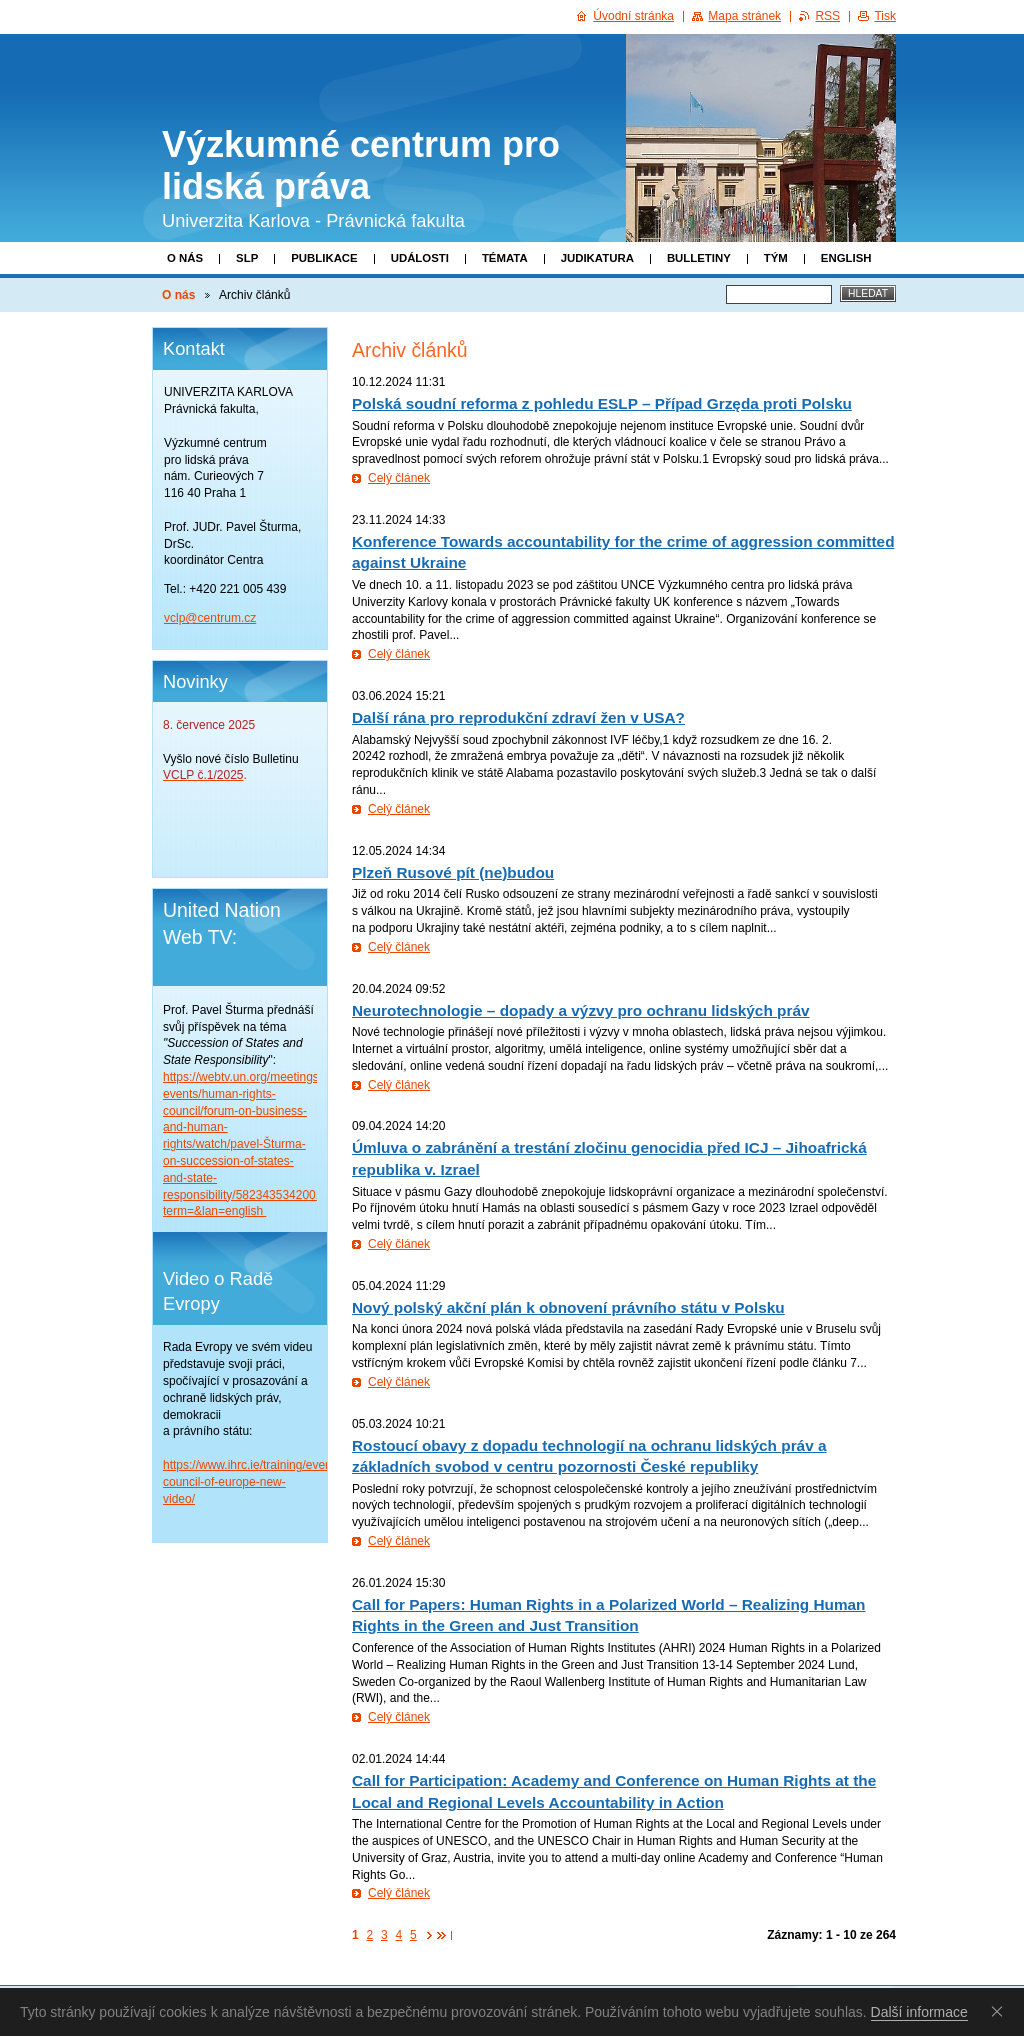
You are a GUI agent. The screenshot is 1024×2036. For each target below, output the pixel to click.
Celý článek (399, 478)
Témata (505, 258)
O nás (185, 258)
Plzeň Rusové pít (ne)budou (453, 872)
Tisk (885, 16)
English (846, 258)
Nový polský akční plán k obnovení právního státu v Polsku (568, 1307)
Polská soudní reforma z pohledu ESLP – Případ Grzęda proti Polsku (602, 403)
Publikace (324, 258)
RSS (827, 16)
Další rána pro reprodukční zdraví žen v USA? (518, 717)
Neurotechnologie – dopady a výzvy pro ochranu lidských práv (581, 1010)
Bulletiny (699, 258)
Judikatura (597, 258)
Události (420, 258)
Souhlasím (1001, 2011)
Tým (776, 258)
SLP (247, 258)
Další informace (919, 2012)
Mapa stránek (744, 16)
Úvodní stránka (633, 16)
